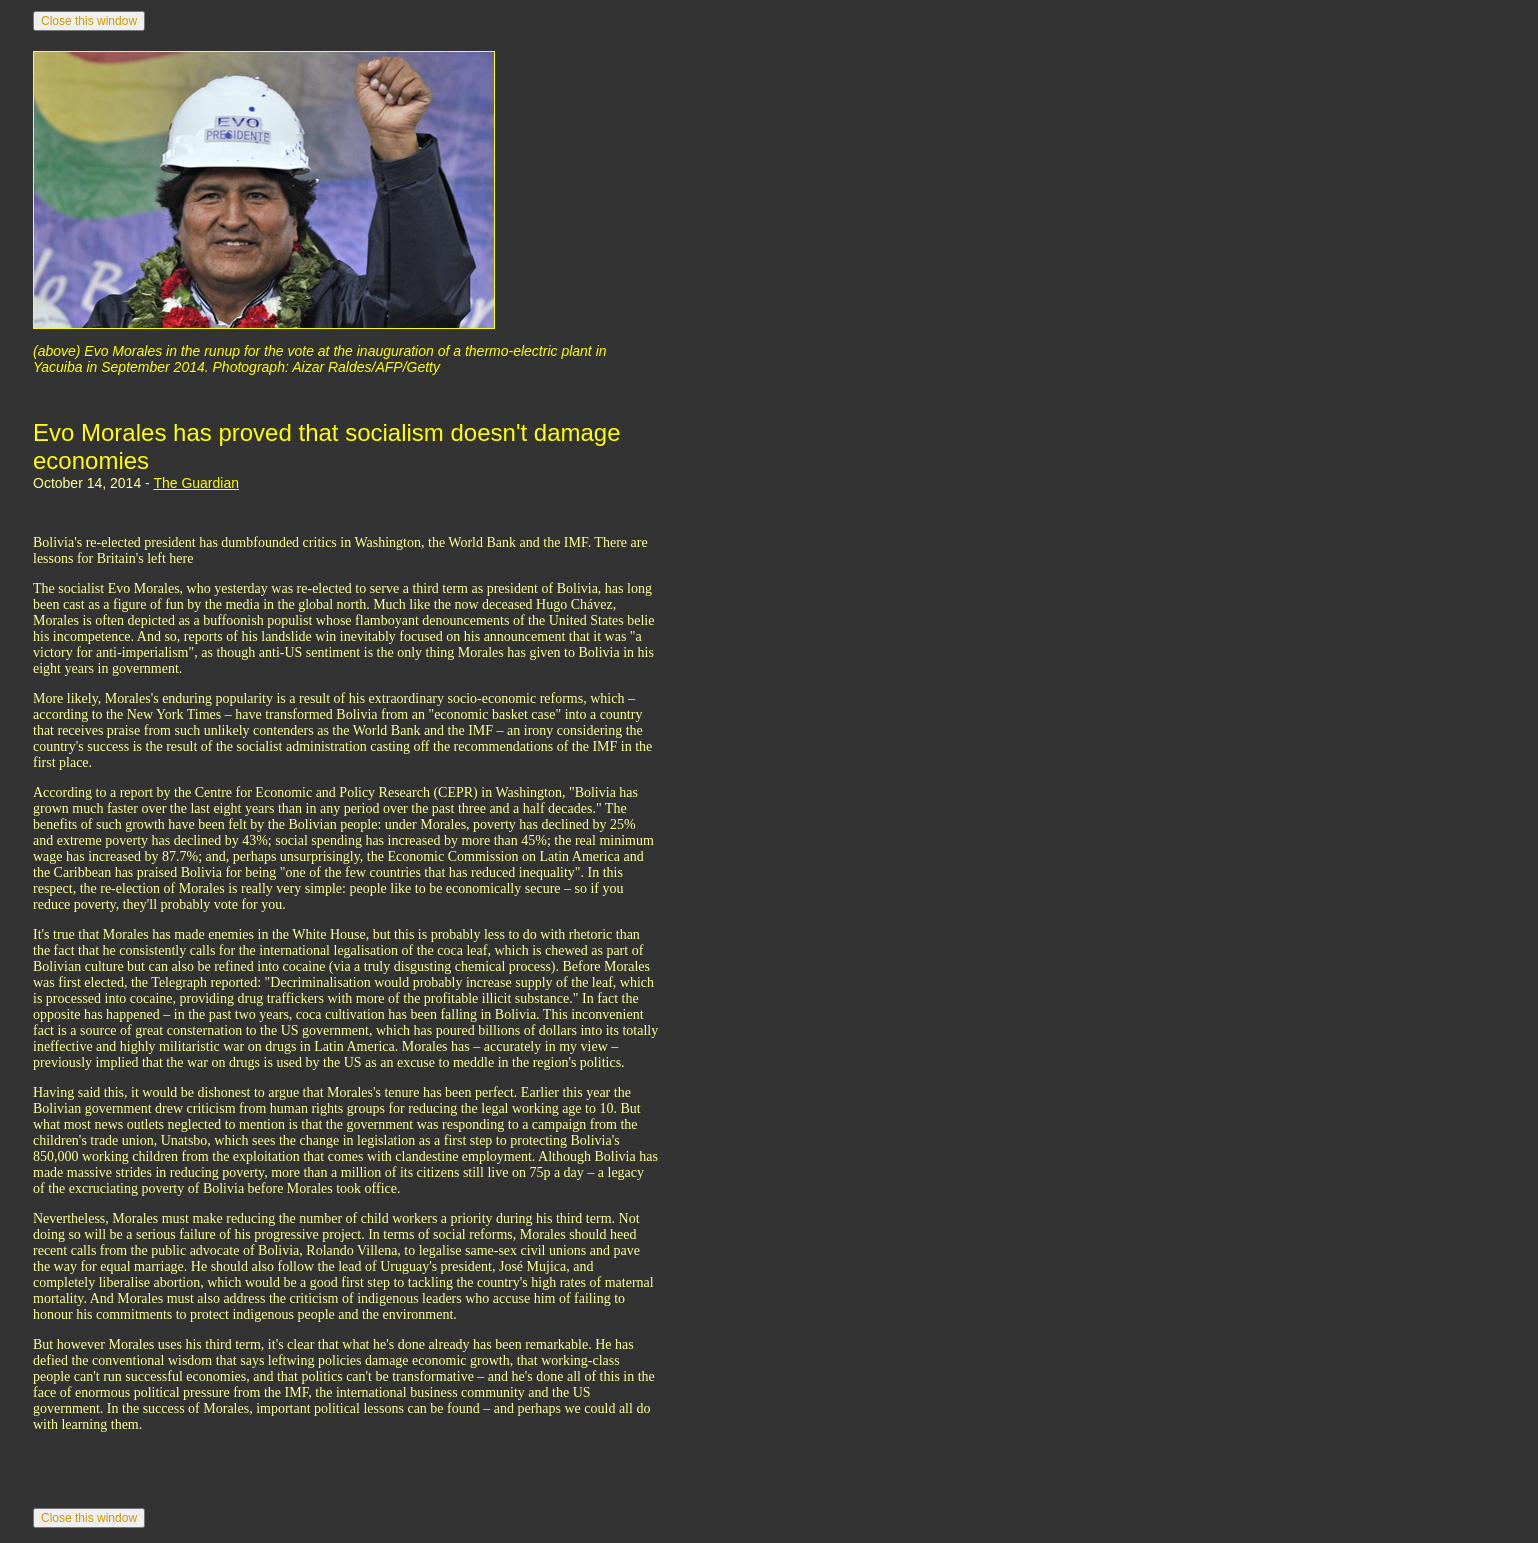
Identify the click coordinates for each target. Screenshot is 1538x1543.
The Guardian (196, 483)
